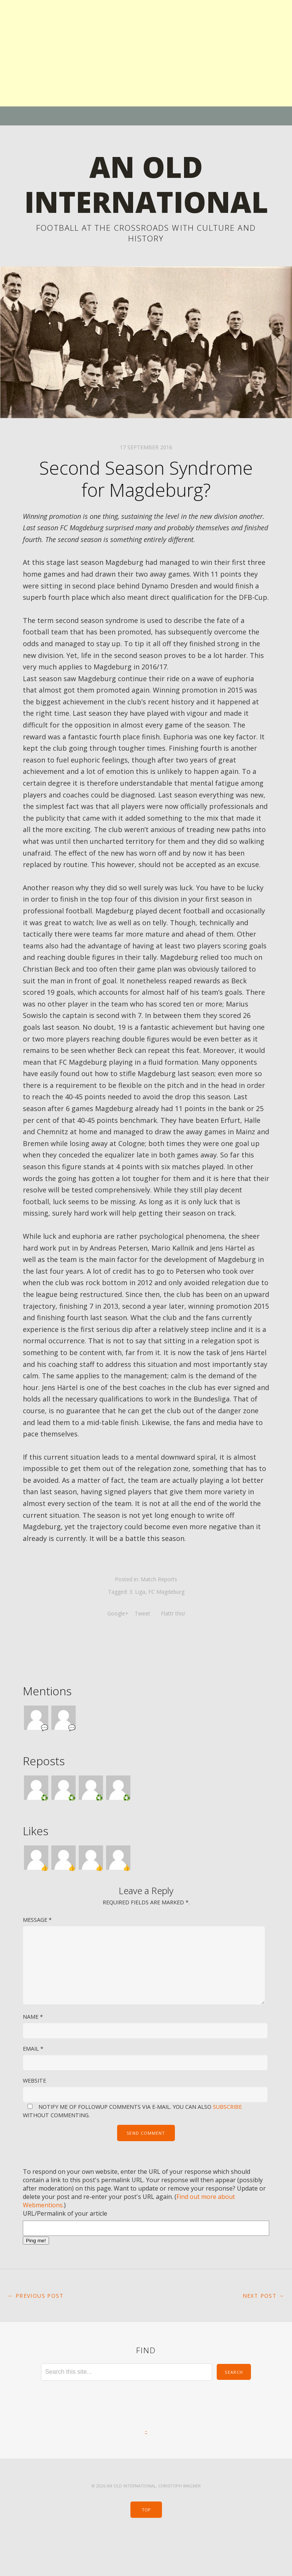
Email (33, 2083)
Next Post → (263, 2330)
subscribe (227, 2141)
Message (37, 1955)
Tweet (143, 1648)
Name (33, 2051)
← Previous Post (35, 2330)
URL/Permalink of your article (65, 2248)
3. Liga (137, 1626)
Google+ (118, 1648)
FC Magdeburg (166, 1626)
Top (146, 2545)
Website (34, 2115)
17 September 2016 (146, 482)
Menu (146, 115)
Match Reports (159, 1614)
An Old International (146, 201)
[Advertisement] (146, 53)
